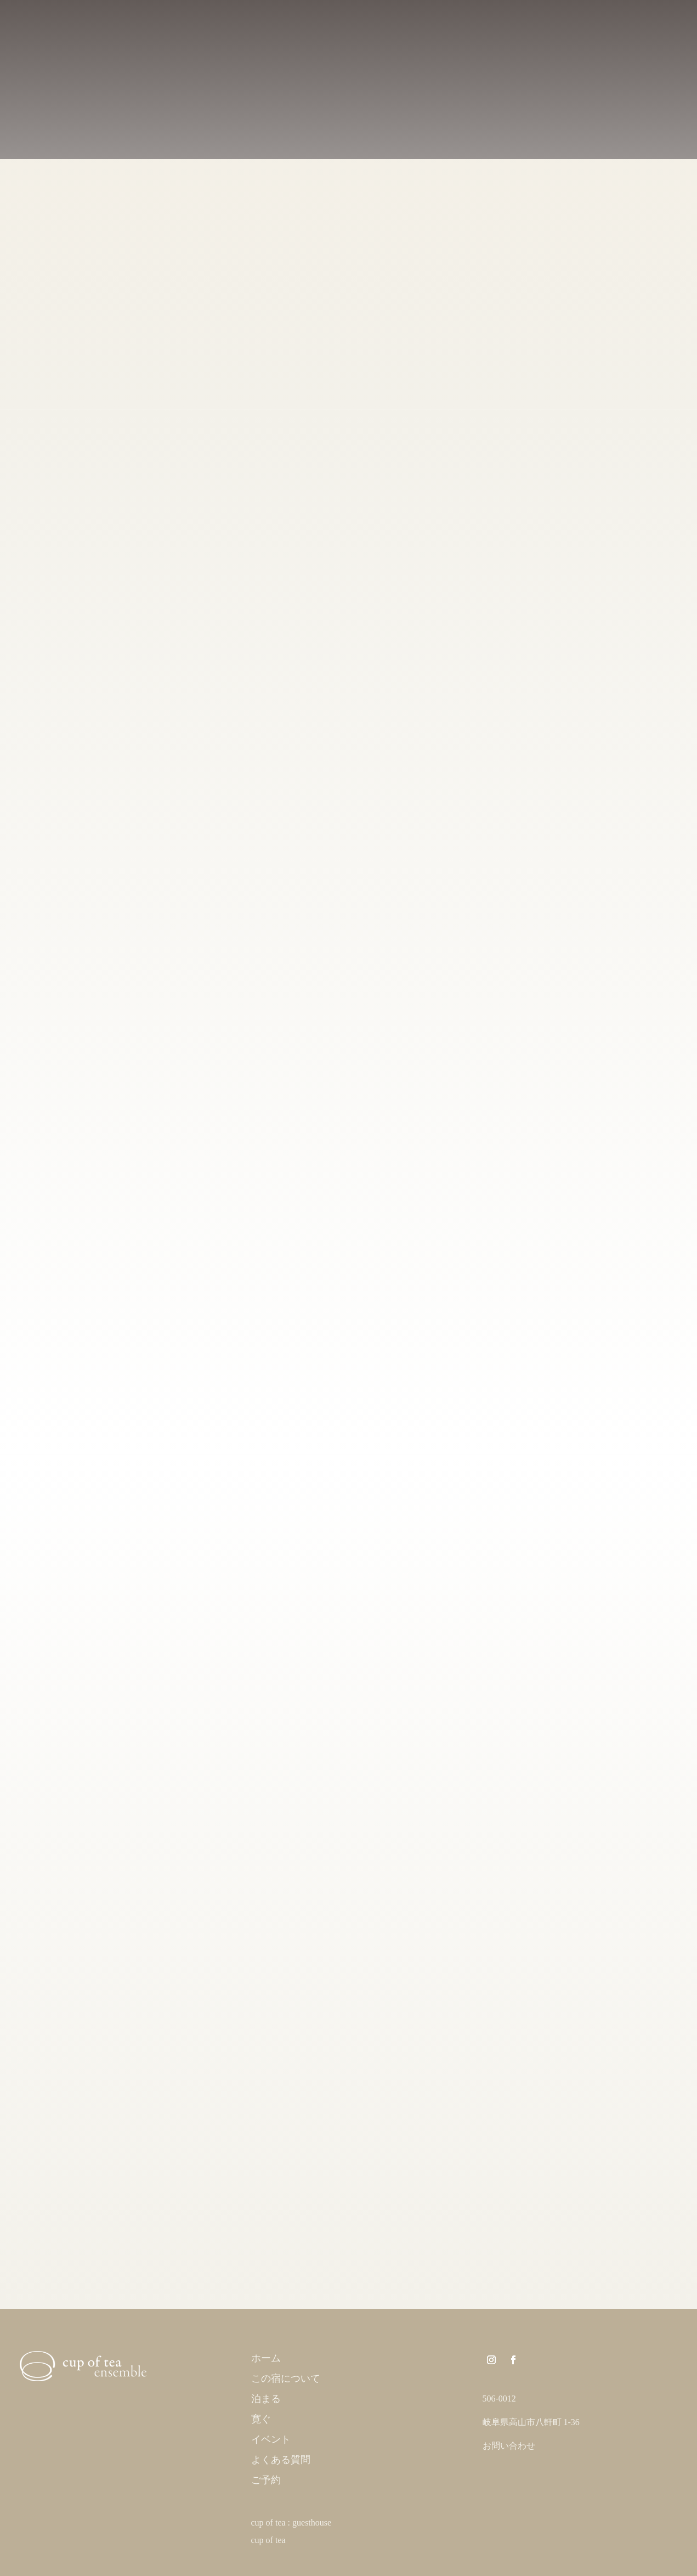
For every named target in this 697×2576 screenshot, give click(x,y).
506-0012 (499, 2398)
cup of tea (268, 2540)
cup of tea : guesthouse (291, 2522)
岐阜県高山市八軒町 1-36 (531, 2422)
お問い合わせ (509, 2445)
